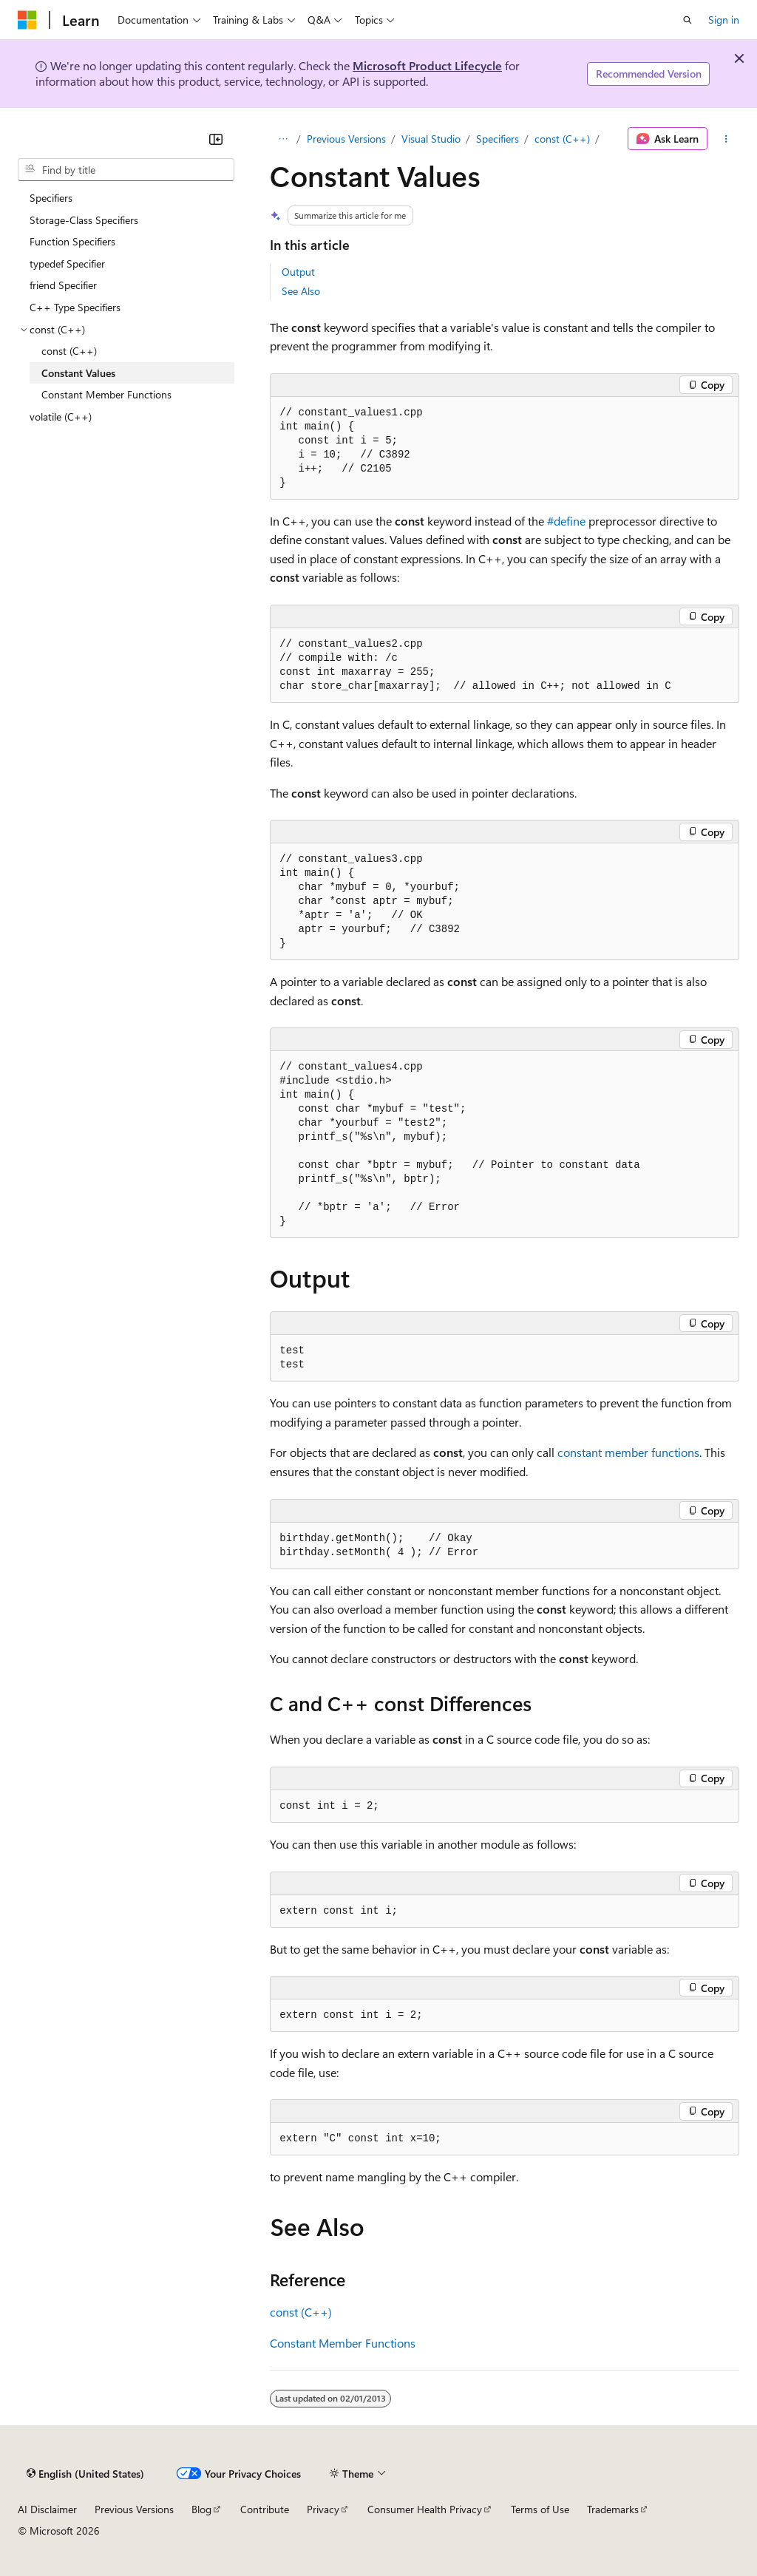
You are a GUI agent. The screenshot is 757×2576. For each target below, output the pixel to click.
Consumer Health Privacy (424, 2509)
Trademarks (613, 2509)
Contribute (264, 2509)
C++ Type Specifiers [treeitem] (75, 307)
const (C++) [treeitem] (69, 351)
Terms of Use (540, 2509)
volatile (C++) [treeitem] (61, 416)
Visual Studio (431, 139)
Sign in (723, 20)
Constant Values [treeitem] (78, 373)
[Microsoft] (27, 20)
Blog (201, 2509)
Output (298, 272)
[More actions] (726, 139)
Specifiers (497, 139)
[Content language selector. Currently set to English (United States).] (85, 2473)
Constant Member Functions (342, 2343)
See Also (301, 291)
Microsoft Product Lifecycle (427, 65)
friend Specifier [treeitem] (63, 285)
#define (566, 521)
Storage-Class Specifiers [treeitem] (84, 220)
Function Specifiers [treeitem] (72, 241)
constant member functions (628, 1452)
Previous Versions (346, 139)
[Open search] (687, 20)
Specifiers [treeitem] (51, 198)
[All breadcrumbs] (283, 139)
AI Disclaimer (47, 2509)
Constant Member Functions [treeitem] (106, 394)
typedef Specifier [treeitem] (67, 263)
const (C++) (562, 139)
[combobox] (126, 170)
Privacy (323, 2509)
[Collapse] (215, 139)
